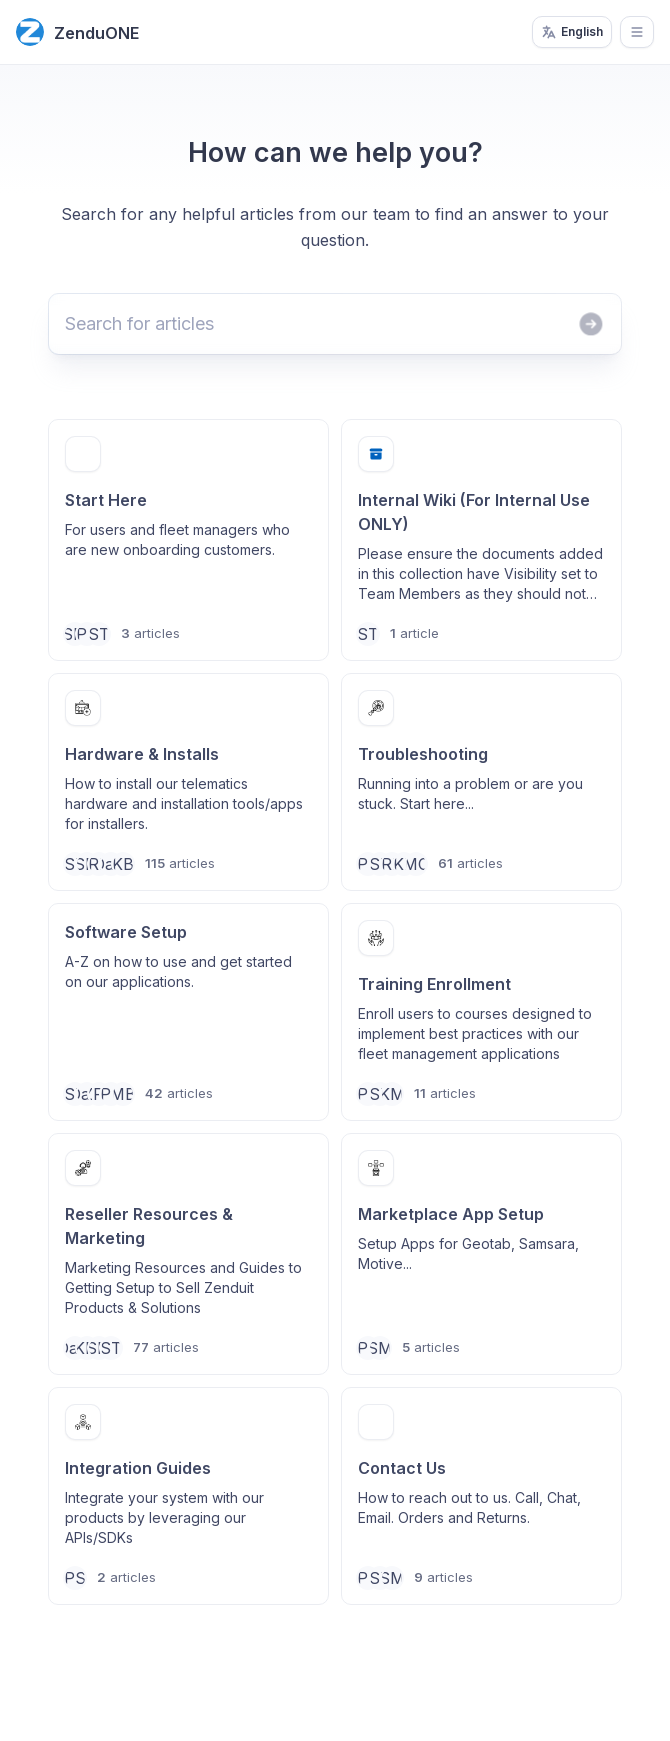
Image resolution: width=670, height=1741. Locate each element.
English (572, 32)
